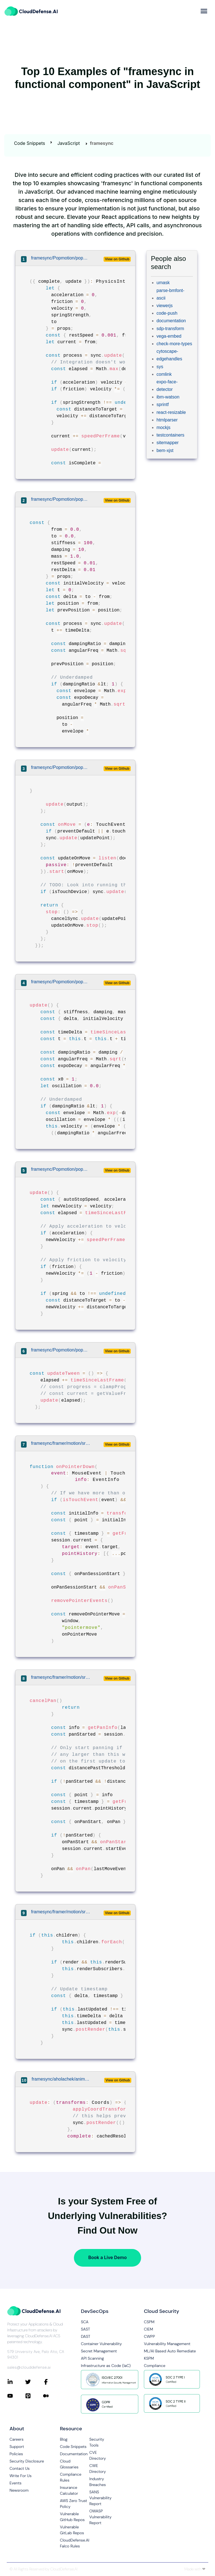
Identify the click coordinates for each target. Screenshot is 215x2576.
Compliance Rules (70, 2477)
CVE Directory (97, 2455)
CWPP (149, 2336)
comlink (164, 374)
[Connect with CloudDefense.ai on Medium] (52, 2396)
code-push (166, 313)
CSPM (149, 2321)
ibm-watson (167, 397)
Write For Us (21, 2475)
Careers (17, 2439)
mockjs (163, 427)
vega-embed (168, 336)
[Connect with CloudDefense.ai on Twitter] (34, 2382)
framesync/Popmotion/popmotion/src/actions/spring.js (61, 981)
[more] (204, 11)
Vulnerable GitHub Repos (72, 2516)
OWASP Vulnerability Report (100, 2516)
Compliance (154, 2365)
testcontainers (170, 435)
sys (159, 366)
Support (17, 2446)
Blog (63, 2439)
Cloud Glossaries (69, 2464)
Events (16, 2482)
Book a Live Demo (107, 2257)
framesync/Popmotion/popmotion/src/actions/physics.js (61, 1169)
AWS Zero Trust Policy (73, 2503)
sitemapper (167, 442)
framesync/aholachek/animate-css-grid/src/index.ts (62, 2079)
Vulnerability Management (167, 2343)
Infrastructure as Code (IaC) (106, 2365)
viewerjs (164, 305)
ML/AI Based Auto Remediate (170, 2351)
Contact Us (20, 2468)
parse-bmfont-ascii (170, 294)
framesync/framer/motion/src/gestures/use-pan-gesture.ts (61, 1443)
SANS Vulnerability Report (100, 2497)
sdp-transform (170, 328)
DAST (85, 2336)
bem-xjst (164, 450)
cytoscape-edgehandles (169, 355)
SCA (84, 2321)
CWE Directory (97, 2468)
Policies (16, 2453)
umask (163, 282)
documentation (171, 320)
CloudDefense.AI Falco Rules (74, 2543)
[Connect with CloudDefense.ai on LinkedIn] (16, 2382)
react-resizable (171, 412)
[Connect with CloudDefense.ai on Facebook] (52, 2382)
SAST (85, 2329)
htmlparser (167, 420)
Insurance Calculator (69, 2490)
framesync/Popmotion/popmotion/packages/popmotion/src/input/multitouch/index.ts (61, 767)
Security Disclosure (27, 2461)
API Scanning (92, 2358)
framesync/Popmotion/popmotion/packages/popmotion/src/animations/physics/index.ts (61, 258)
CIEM (148, 2329)
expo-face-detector (167, 385)
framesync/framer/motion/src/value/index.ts (61, 1911)
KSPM (149, 2358)
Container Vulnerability (101, 2343)
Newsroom (19, 2490)
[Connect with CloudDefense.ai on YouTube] (16, 2396)
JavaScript (68, 143)
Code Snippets (29, 143)
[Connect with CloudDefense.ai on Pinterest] (34, 2396)
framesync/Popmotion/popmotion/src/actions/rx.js (61, 1350)
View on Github (117, 259)
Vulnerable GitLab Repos (72, 2529)
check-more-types (174, 343)
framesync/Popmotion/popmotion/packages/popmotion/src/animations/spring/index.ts (61, 499)
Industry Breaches (97, 2481)
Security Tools (96, 2442)
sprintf (162, 404)
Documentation (74, 2453)
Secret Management (99, 2351)
